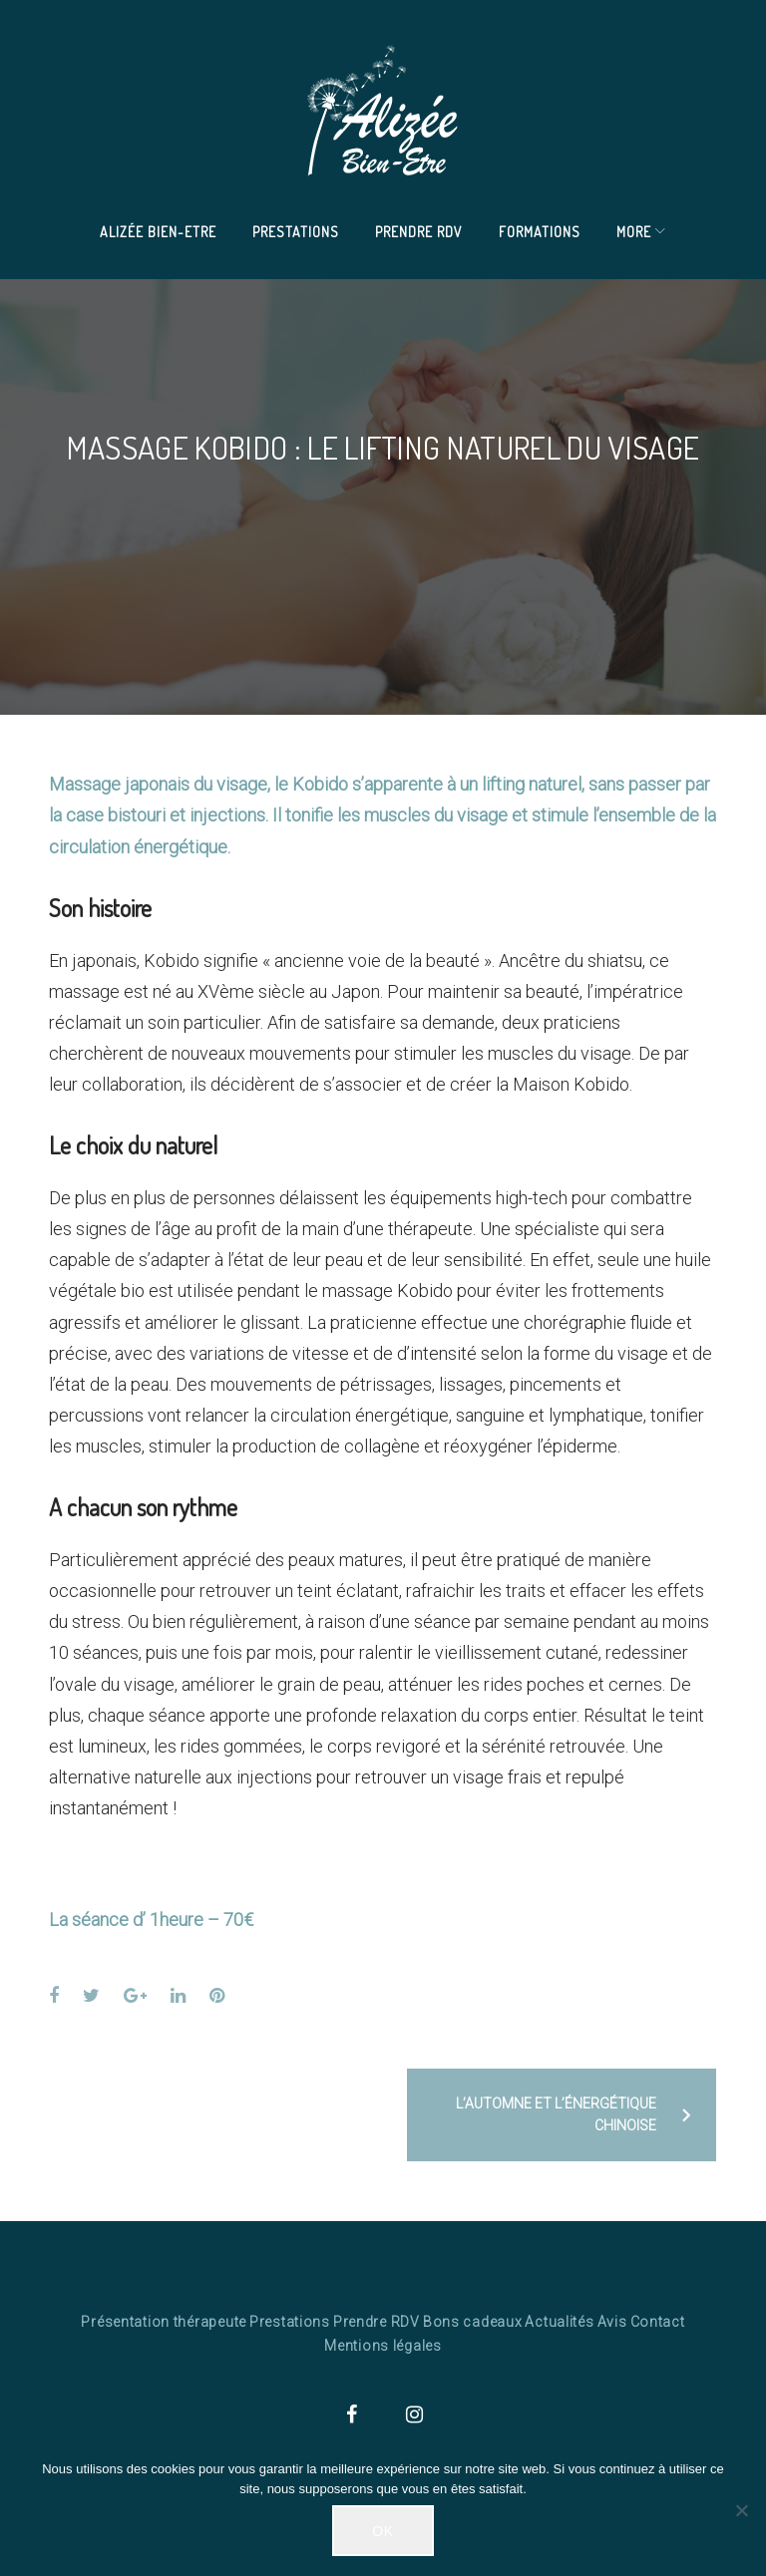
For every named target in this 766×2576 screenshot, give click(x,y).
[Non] (741, 2510)
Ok (383, 2531)
